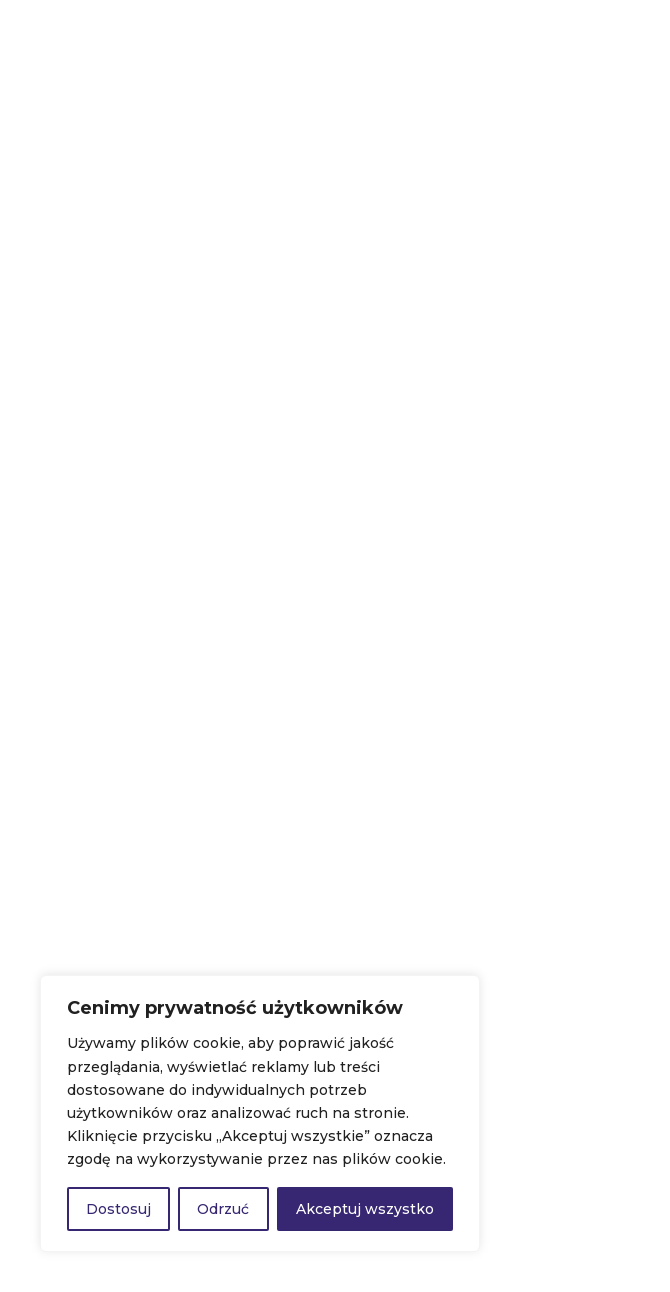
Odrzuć (223, 1209)
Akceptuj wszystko (365, 1209)
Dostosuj (118, 1209)
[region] (260, 1113)
